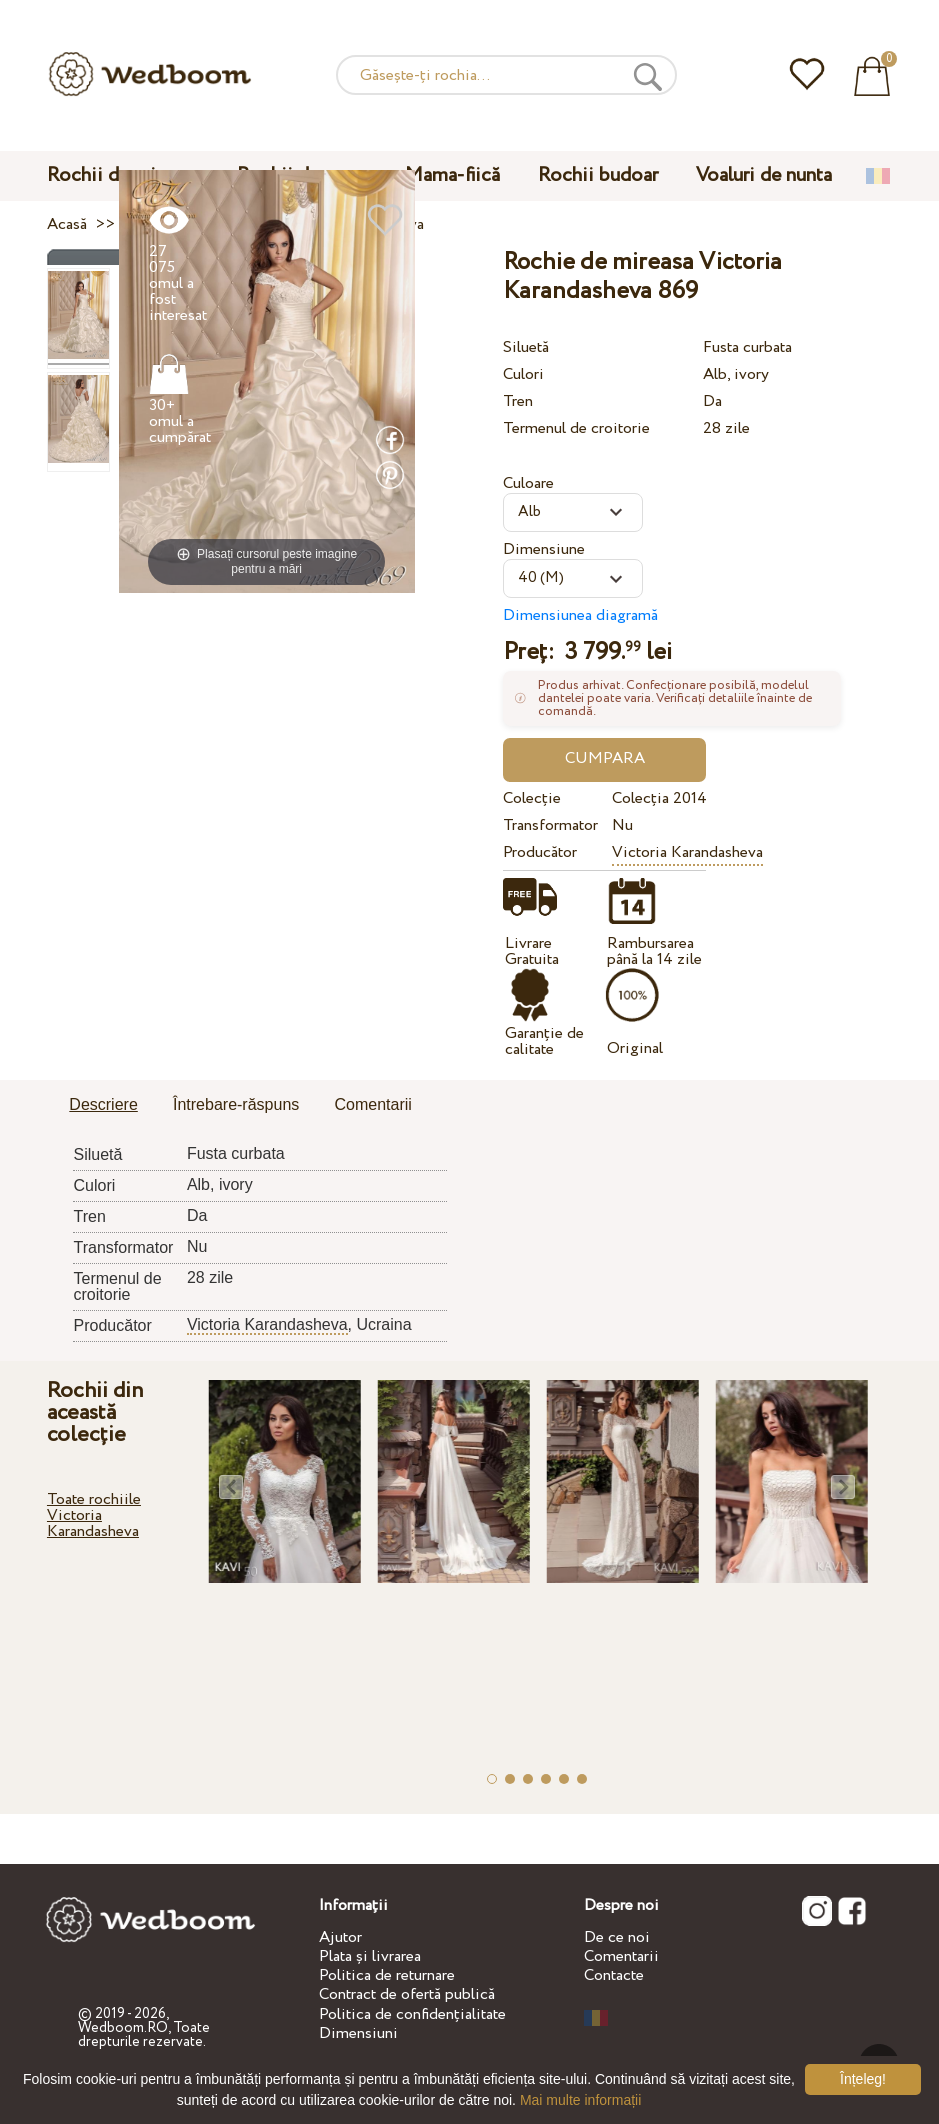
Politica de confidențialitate (412, 2014)
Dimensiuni (358, 2033)
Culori (523, 374)
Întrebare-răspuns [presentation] (236, 1104)
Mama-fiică (452, 175)
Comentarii (621, 1956)
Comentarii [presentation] (372, 1104)
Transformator (550, 825)
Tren (518, 401)
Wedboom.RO (123, 2028)
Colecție (532, 798)
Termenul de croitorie (576, 428)
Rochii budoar (598, 175)
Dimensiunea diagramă (580, 615)
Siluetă (526, 347)
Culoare (528, 483)
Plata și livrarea (370, 1956)
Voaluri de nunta (764, 175)
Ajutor (340, 1937)
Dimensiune (544, 549)
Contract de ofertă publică (407, 1994)
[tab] (103, 1106)
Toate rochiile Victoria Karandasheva (94, 1515)
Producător (540, 852)
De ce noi (617, 1937)
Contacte (614, 1975)
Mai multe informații (580, 2100)
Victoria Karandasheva (687, 852)
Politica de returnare (387, 1975)
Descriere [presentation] (103, 1104)
